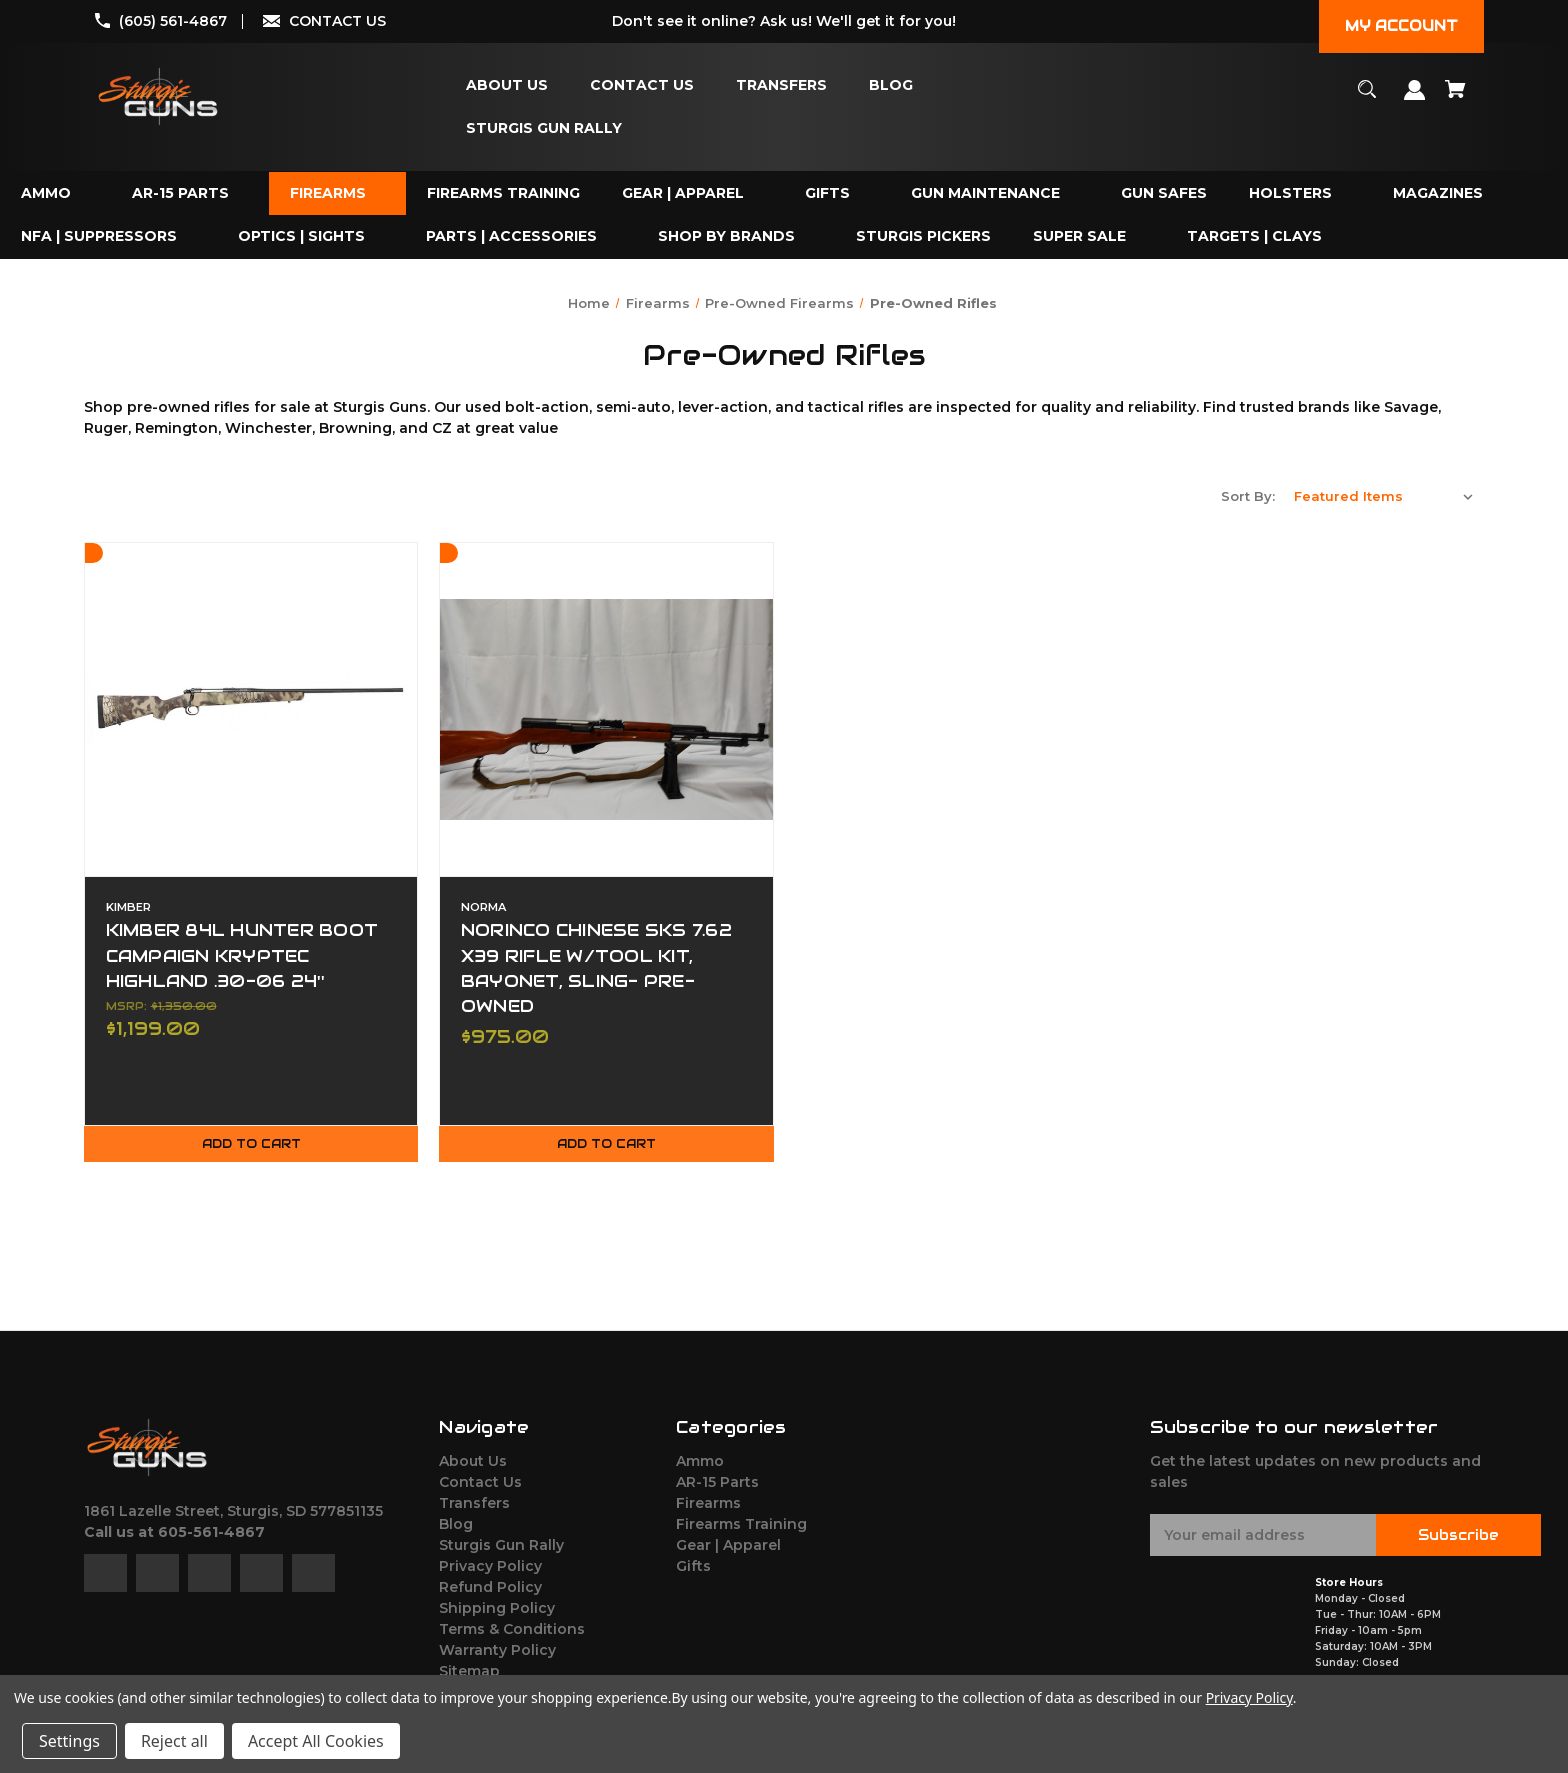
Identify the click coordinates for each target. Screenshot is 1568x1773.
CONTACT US (337, 21)
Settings (69, 1741)
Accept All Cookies (316, 1741)
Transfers (474, 1506)
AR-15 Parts (717, 1485)
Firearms (708, 1506)
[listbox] (1384, 496)
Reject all (174, 1741)
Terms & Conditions (512, 1632)
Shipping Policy (497, 1611)
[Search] (1367, 98)
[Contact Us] (642, 85)
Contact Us (480, 1485)
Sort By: (1248, 496)
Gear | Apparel (728, 1548)
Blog (456, 1527)
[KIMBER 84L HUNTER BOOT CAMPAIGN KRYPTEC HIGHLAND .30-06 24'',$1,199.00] (251, 709)
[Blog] (891, 85)
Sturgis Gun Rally (501, 1548)
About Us (473, 1464)
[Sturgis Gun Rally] (544, 128)
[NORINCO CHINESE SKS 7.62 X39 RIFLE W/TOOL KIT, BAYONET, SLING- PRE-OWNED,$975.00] (606, 709)
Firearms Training (741, 1527)
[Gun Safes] (1164, 193)
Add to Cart (251, 1147)
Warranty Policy (497, 1653)
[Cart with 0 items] (1456, 98)
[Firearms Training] (503, 193)
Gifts (693, 1569)
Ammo (700, 1464)
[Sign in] (1415, 99)
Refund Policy (490, 1590)
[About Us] (507, 85)
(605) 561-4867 (173, 21)
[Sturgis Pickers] (923, 236)
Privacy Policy (490, 1569)
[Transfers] (781, 85)
